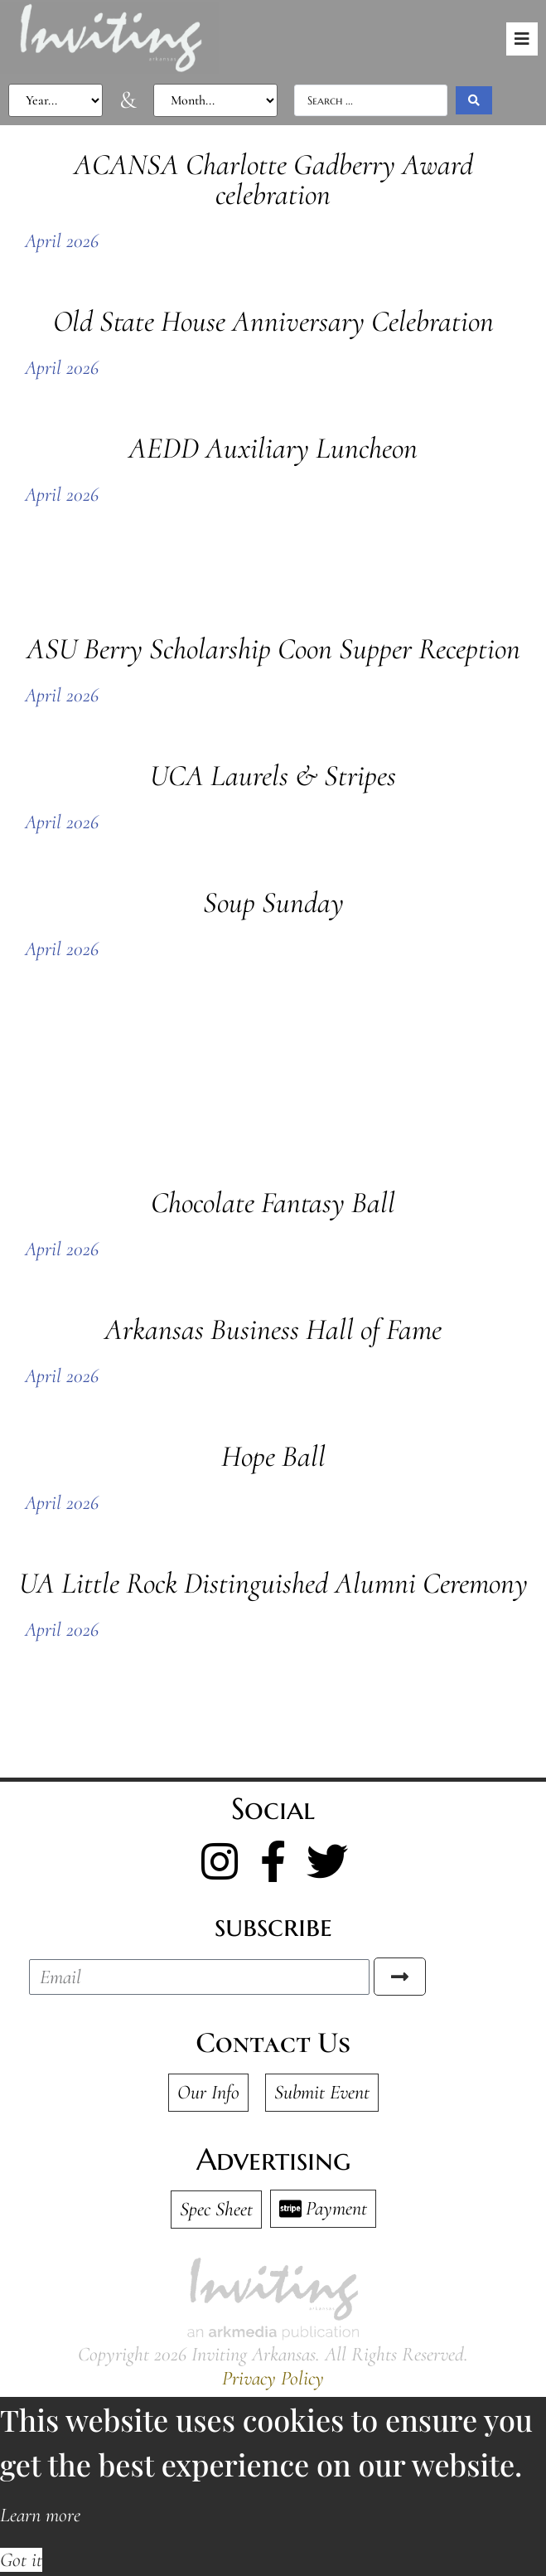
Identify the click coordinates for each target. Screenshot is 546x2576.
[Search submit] (474, 100)
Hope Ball (273, 1456)
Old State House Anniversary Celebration (273, 321)
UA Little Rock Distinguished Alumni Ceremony (273, 1583)
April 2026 (62, 241)
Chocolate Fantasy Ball (273, 1202)
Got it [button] (21, 2560)
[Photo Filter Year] (55, 100)
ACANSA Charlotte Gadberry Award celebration (273, 179)
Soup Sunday (273, 902)
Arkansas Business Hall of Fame (273, 1329)
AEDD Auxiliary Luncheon (273, 448)
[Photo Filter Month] (215, 100)
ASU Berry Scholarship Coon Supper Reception (273, 649)
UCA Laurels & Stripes (273, 775)
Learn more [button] (40, 2515)
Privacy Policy (273, 2378)
